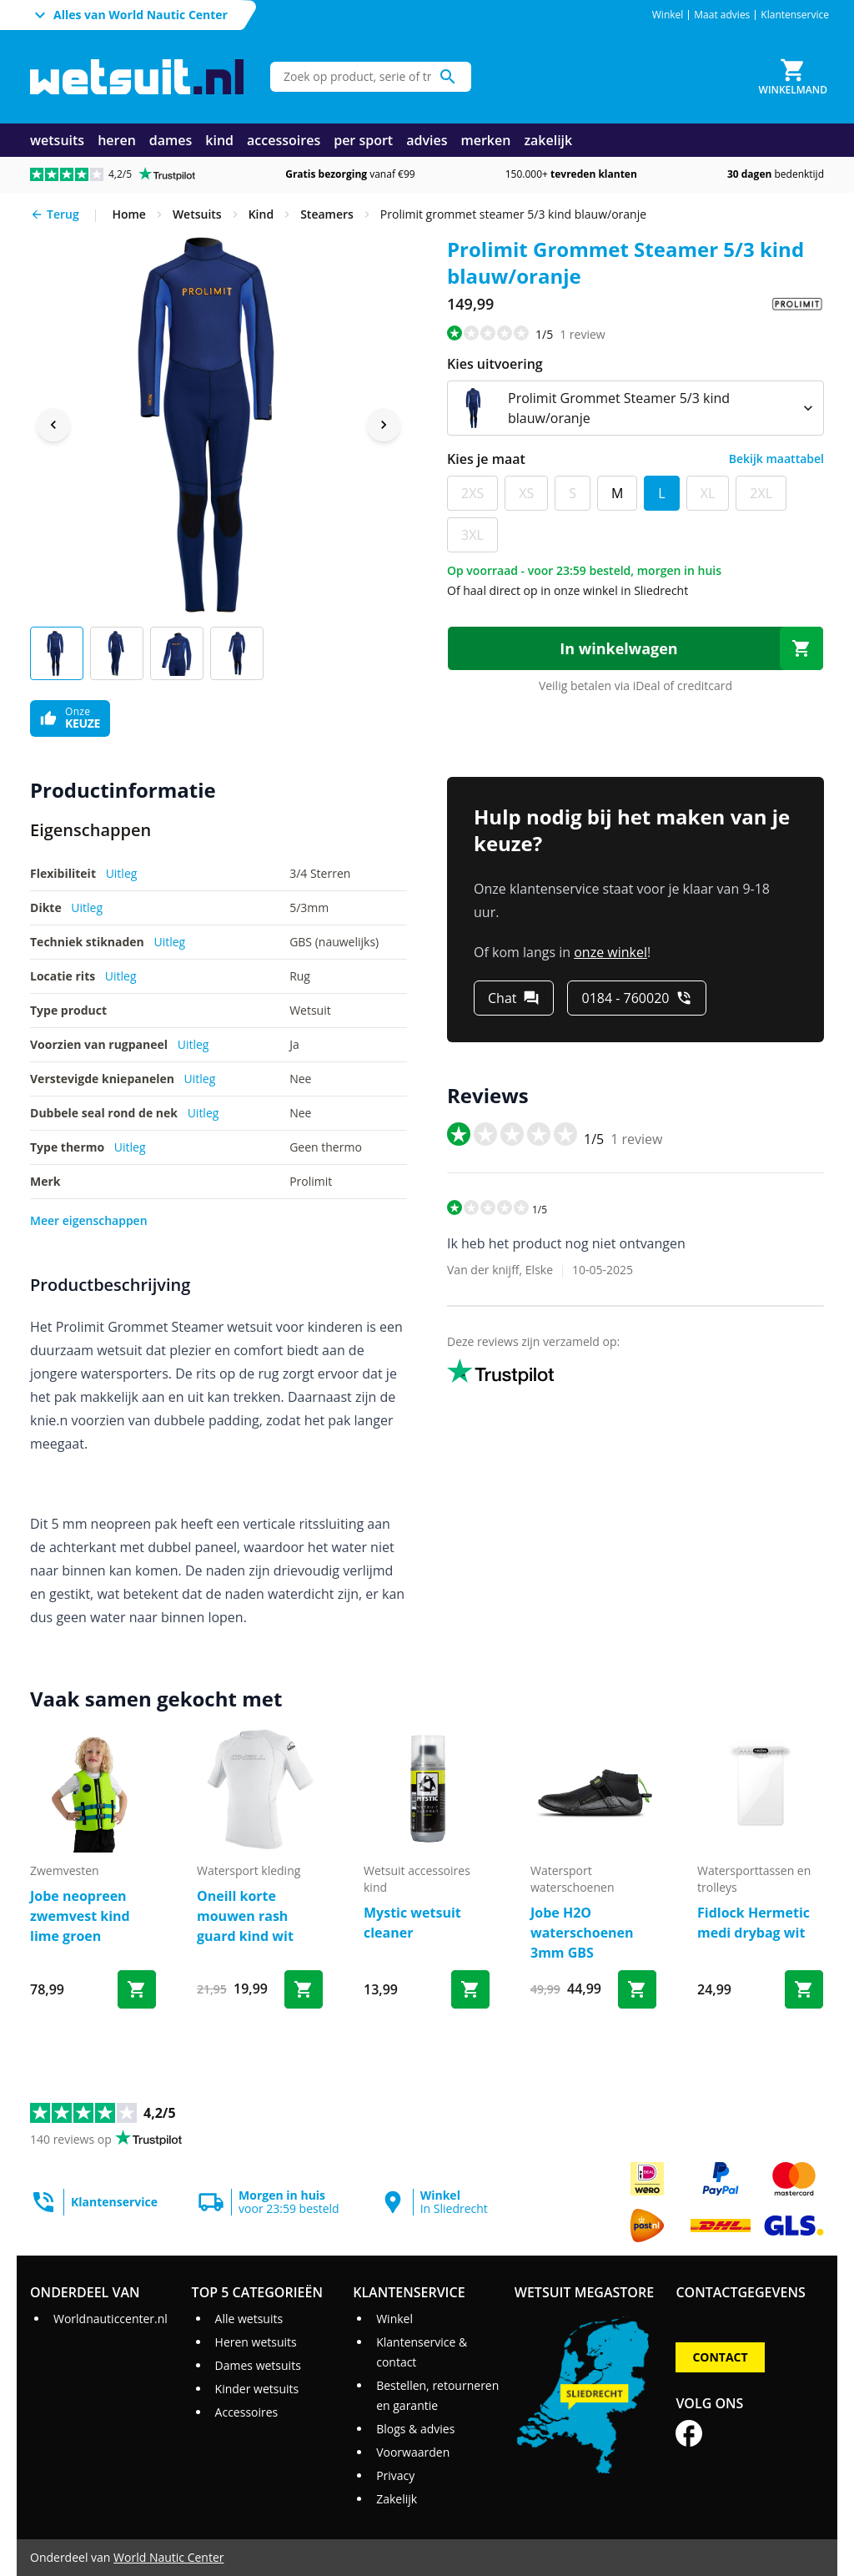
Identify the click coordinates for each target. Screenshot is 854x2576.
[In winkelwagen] (635, 648)
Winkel (668, 15)
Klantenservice (795, 15)
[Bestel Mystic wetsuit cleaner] (470, 1989)
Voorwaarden (413, 2452)
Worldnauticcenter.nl (110, 2318)
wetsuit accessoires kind (417, 1879)
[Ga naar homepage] (137, 77)
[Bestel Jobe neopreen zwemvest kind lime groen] (137, 1989)
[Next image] (383, 424)
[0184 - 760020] (636, 998)
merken (485, 140)
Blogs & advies (415, 2429)
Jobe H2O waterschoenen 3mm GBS (582, 1932)
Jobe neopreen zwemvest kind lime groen (80, 1916)
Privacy (395, 2475)
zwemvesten (64, 1870)
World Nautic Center (168, 2557)
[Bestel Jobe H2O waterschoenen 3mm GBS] (637, 1989)
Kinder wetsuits (257, 2389)
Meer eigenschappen (89, 1220)
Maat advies (722, 15)
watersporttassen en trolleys (754, 1879)
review (582, 334)
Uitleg (122, 873)
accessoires (283, 140)
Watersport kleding (248, 1870)
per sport (363, 140)
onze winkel (610, 952)
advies (426, 140)
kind (219, 140)
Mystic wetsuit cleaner (412, 1922)
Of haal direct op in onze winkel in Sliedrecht (567, 590)
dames (171, 140)
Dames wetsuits (258, 2365)
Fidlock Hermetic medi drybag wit (753, 1922)
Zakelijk (396, 2499)
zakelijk (548, 140)
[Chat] (514, 998)
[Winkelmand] (793, 76)
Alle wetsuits (249, 2318)
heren (117, 140)
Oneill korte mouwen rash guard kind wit (245, 1916)
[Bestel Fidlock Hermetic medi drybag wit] (804, 1989)
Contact (719, 2357)
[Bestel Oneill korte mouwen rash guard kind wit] (304, 1989)
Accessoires (247, 2412)
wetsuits (57, 140)
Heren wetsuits (256, 2342)
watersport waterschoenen (572, 1879)
